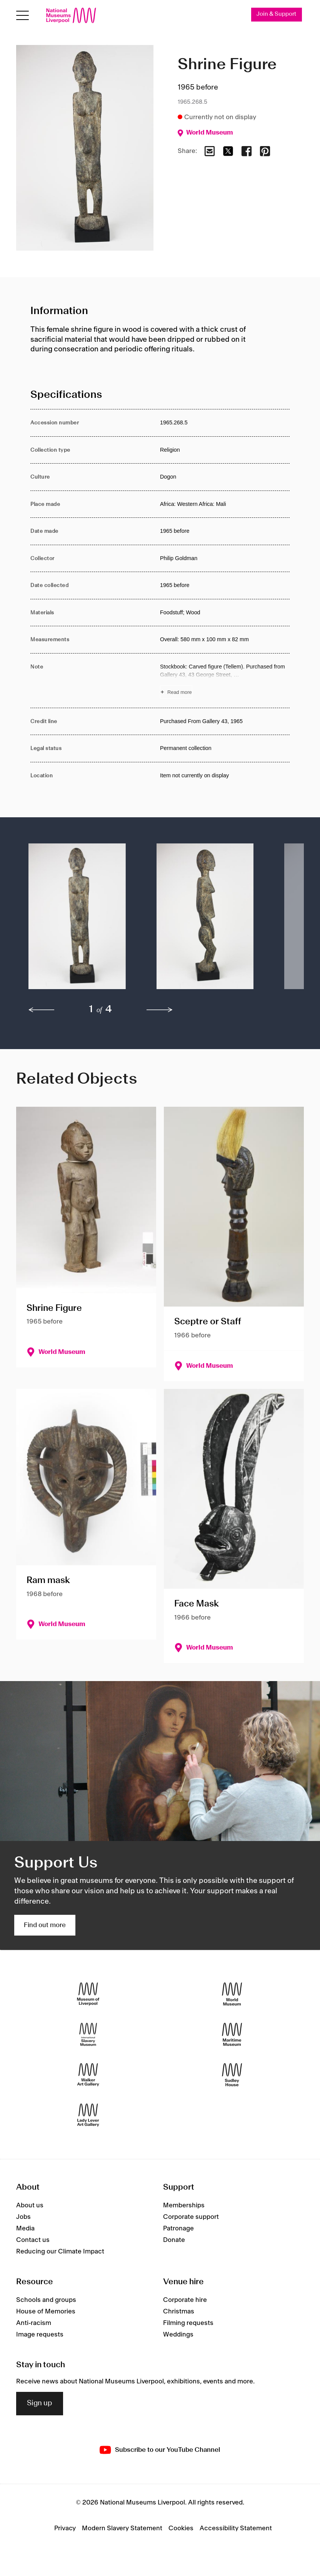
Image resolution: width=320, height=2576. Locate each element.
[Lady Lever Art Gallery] (88, 2115)
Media (25, 2228)
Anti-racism (33, 2323)
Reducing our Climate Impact (60, 2251)
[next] (160, 1010)
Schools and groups (46, 2300)
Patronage (178, 2228)
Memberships (184, 2205)
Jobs (23, 2216)
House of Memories (45, 2311)
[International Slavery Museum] (88, 2034)
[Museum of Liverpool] (88, 1994)
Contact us (33, 2240)
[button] (77, 920)
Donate (174, 2240)
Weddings (178, 2334)
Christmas (178, 2311)
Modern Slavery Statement (122, 2528)
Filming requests (188, 2323)
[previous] (41, 1010)
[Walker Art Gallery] (88, 2074)
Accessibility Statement (236, 2528)
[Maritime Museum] (232, 2034)
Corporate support (191, 2216)
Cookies (180, 2528)
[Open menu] (22, 15)
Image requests (39, 2334)
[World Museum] (232, 1994)
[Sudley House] (232, 2074)
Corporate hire (185, 2300)
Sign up (39, 2403)
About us (29, 2205)
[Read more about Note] (225, 680)
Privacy (65, 2528)
